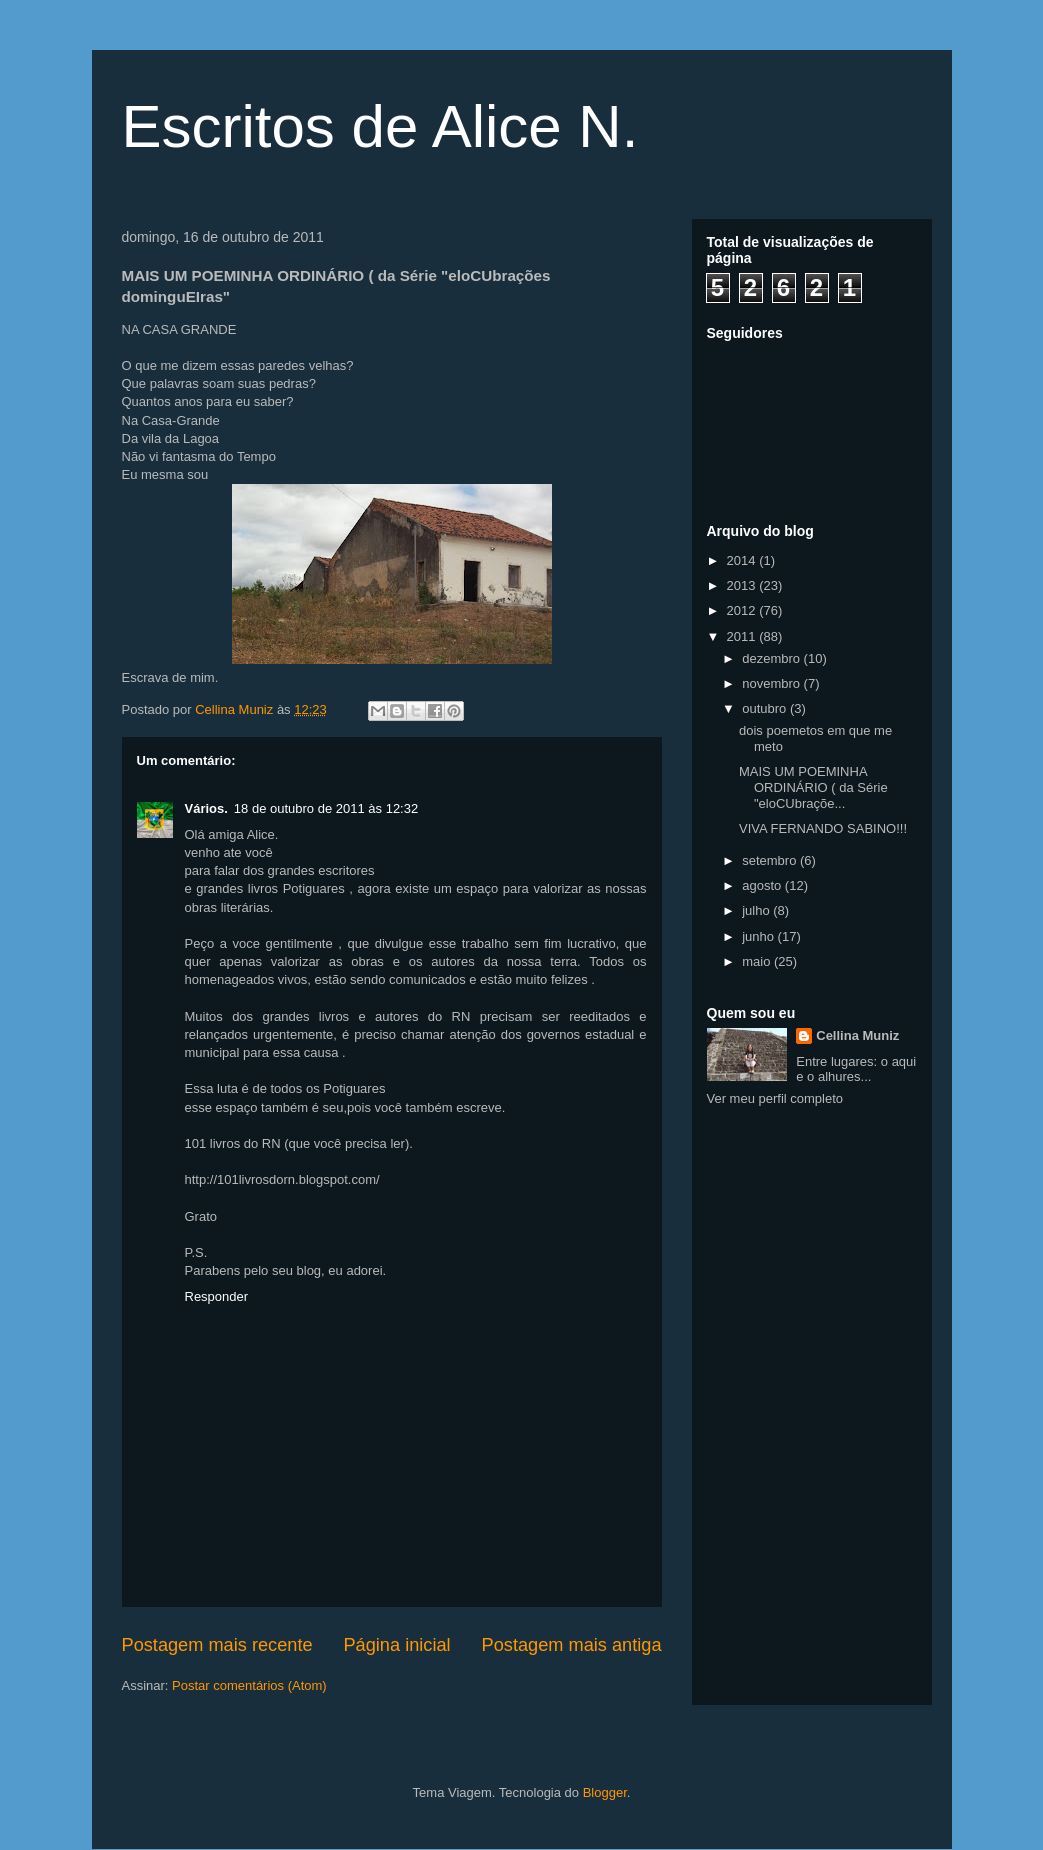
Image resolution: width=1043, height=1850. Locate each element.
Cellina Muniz (857, 1035)
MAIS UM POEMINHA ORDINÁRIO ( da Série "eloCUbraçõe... (813, 787)
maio (758, 961)
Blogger (605, 1792)
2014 (743, 560)
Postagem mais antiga (572, 1645)
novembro (772, 683)
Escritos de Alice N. (380, 126)
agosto (763, 885)
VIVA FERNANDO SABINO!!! (823, 828)
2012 (743, 610)
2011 (743, 636)
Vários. (206, 808)
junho (759, 936)
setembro (771, 860)
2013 (743, 585)
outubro (766, 708)
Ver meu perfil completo (775, 1098)
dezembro (772, 658)
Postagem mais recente (217, 1645)
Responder (217, 1296)
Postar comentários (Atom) (249, 1685)
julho (757, 910)
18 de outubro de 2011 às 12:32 (326, 808)
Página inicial (396, 1645)
